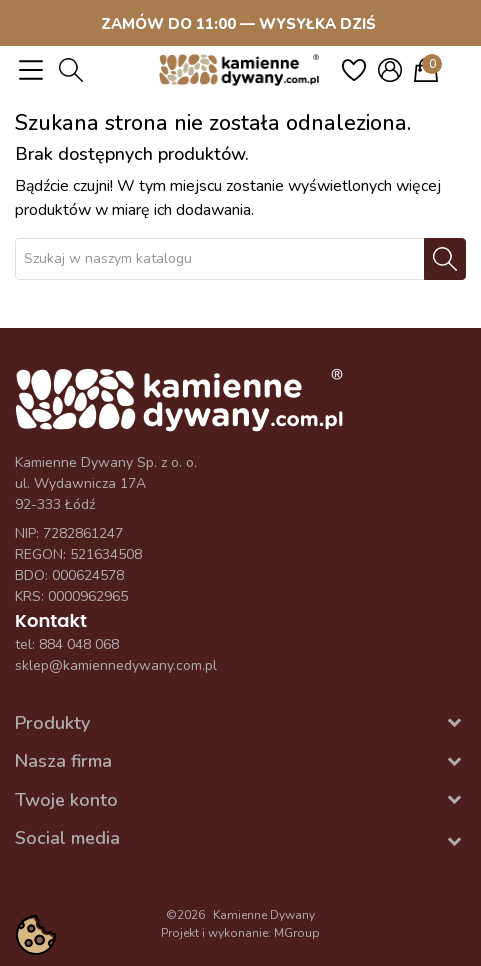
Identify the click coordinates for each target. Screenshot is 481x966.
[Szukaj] (220, 259)
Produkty (52, 723)
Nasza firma (63, 761)
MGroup (297, 933)
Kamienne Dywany (264, 915)
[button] (71, 70)
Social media (67, 838)
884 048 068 (79, 644)
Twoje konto (66, 800)
